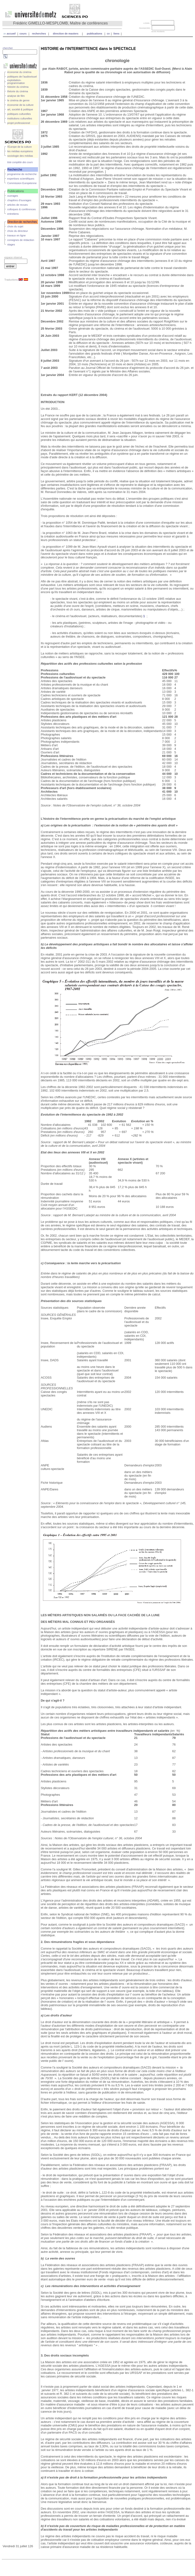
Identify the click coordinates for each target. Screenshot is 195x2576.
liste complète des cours (20, 162)
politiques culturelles (19, 113)
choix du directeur (17, 230)
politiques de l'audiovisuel (22, 76)
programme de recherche (22, 174)
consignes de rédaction (20, 240)
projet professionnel (18, 123)
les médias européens (20, 151)
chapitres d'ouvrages (19, 200)
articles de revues (17, 204)
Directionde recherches (22, 222)
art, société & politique (20, 109)
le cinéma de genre (18, 100)
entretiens (13, 213)
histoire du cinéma (18, 86)
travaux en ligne (16, 235)
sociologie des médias (20, 155)
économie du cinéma (19, 72)
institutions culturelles (19, 118)
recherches (39, 33)
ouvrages (12, 195)
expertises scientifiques (20, 178)
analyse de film (16, 95)
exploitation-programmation (16, 81)
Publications (15, 191)
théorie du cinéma (17, 91)
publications (94, 33)
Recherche (14, 169)
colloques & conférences (21, 209)
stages (11, 244)
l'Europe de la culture (19, 146)
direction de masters (66, 33)
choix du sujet (15, 226)
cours (23, 33)
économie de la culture (20, 104)
